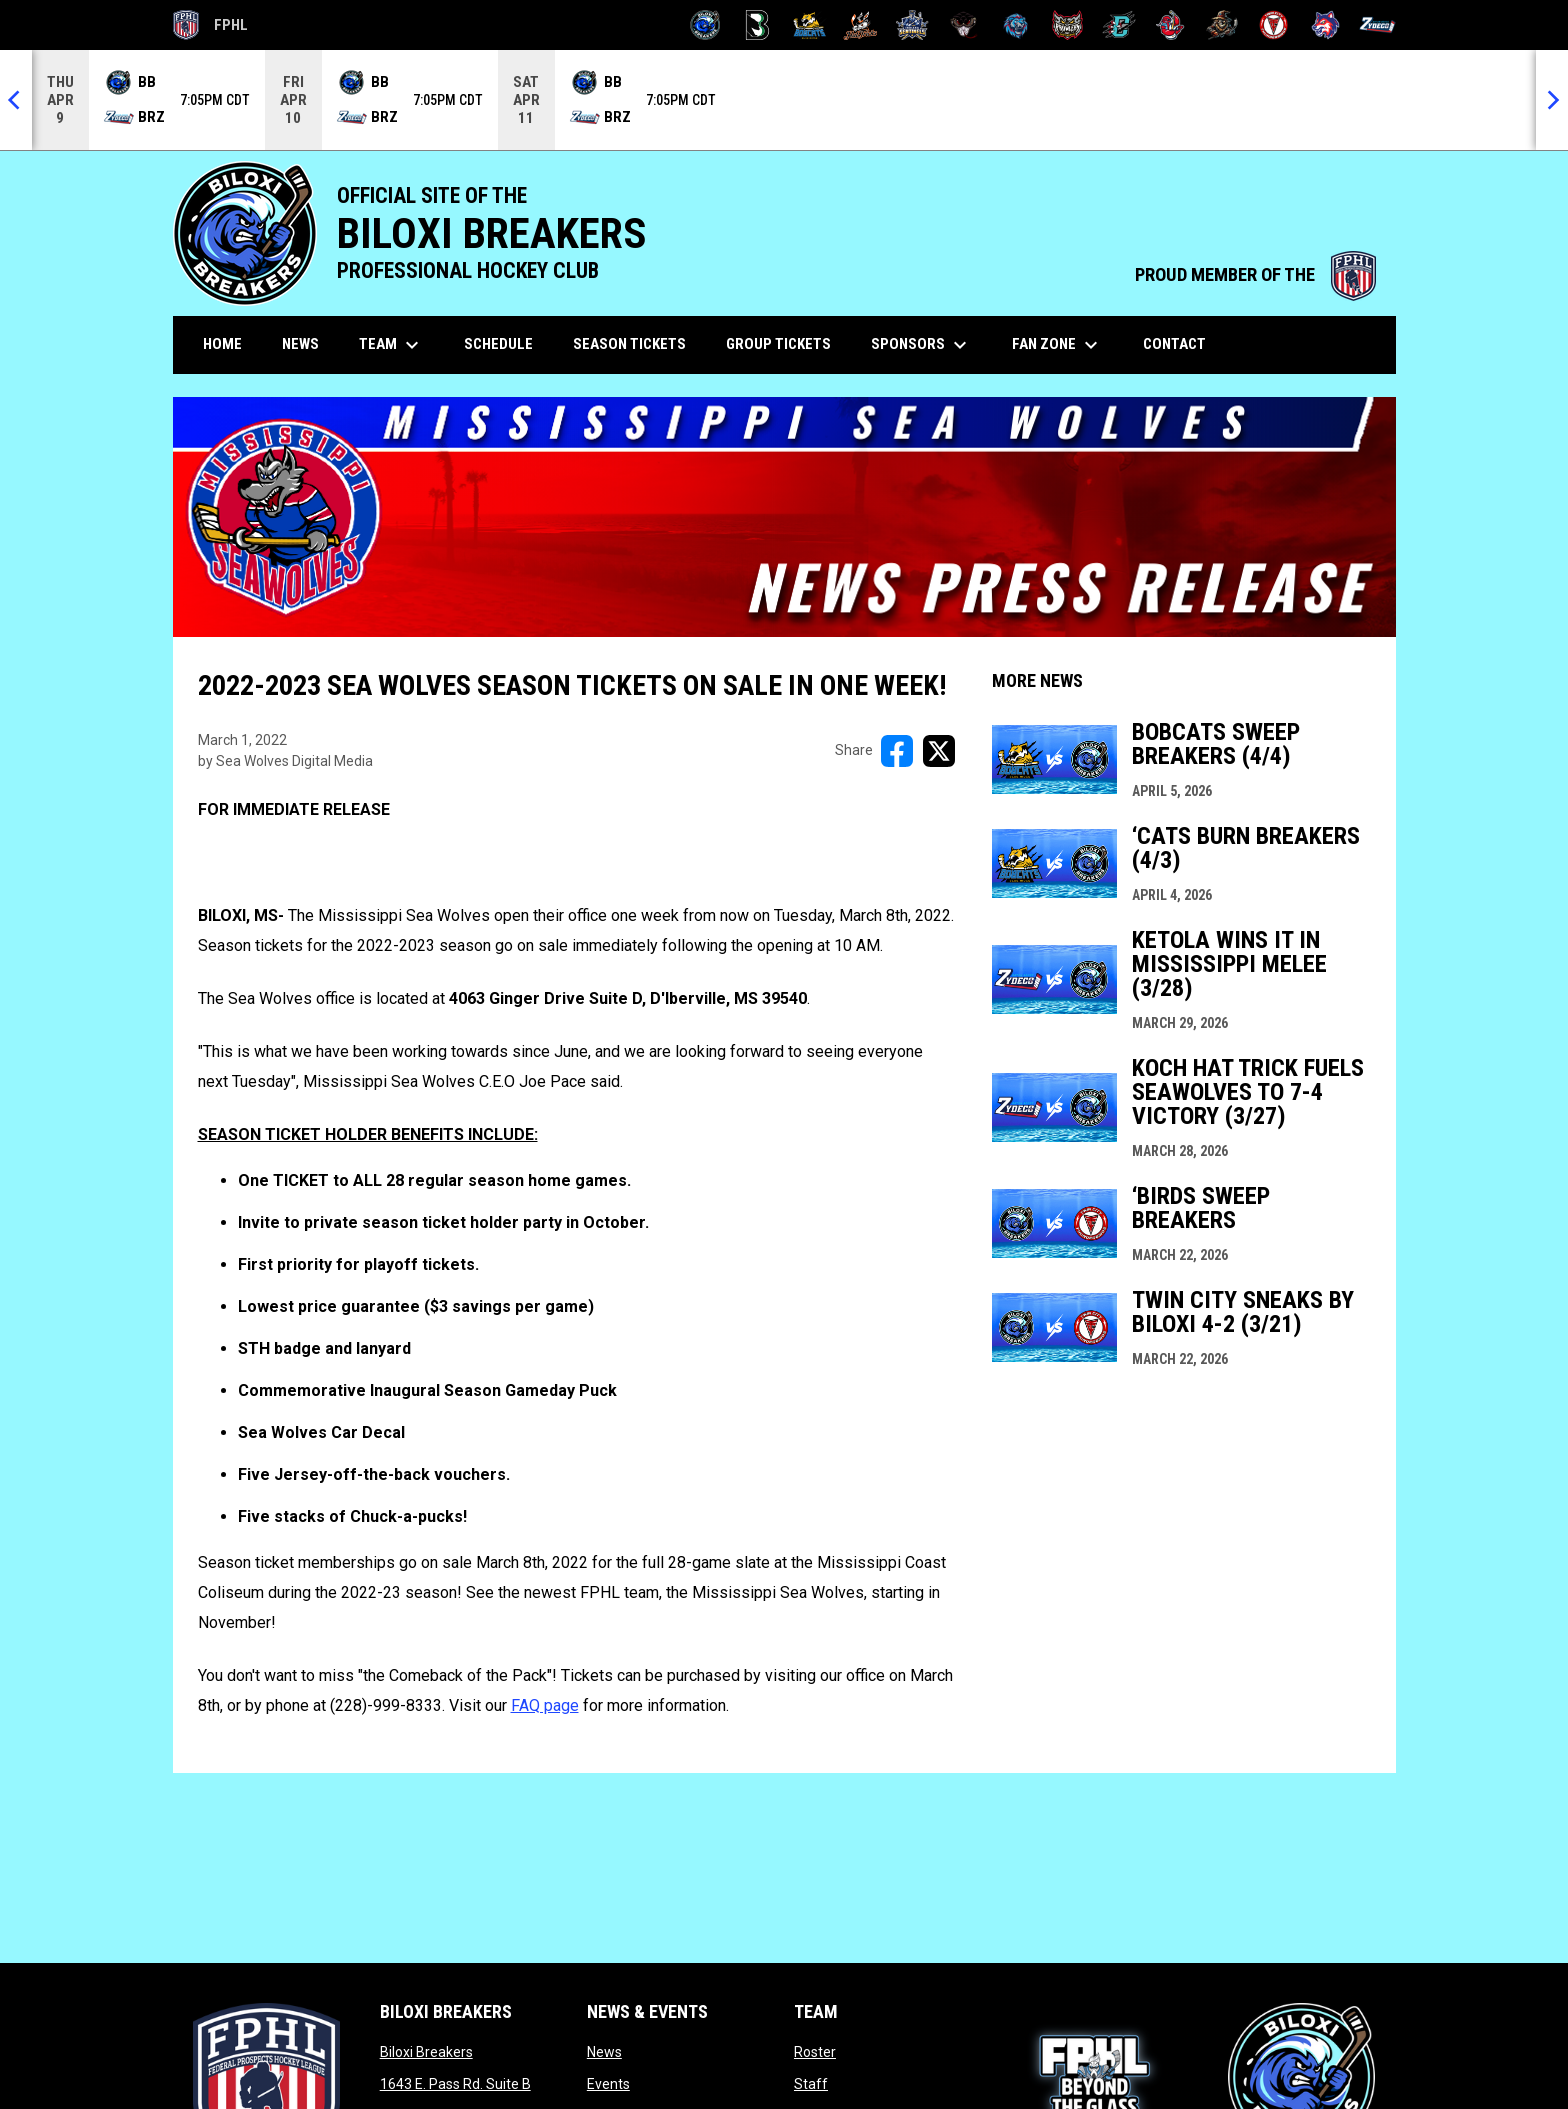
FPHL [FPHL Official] (211, 25)
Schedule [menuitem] (498, 344)
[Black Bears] (757, 25)
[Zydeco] (1377, 25)
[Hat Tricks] (860, 25)
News (604, 2052)
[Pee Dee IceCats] (1015, 25)
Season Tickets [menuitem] (629, 344)
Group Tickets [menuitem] (778, 344)
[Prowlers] (1067, 25)
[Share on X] (939, 751)
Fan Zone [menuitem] (1057, 345)
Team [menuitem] (391, 345)
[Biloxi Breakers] (705, 25)
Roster (815, 2052)
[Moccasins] (964, 25)
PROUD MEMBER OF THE (1255, 275)
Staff (811, 2084)
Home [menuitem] (222, 344)
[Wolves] (1325, 25)
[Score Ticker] (784, 100)
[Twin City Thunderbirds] (1274, 25)
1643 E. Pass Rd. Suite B (455, 2084)
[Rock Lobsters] (1170, 25)
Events (608, 2084)
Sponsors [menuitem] (921, 345)
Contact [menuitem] (1174, 344)
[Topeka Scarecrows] (1222, 25)
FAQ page (545, 1705)
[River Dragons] (1119, 25)
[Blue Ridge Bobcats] (809, 25)
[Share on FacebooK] (897, 751)
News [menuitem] (300, 344)
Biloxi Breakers (426, 2052)
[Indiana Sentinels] (912, 25)
